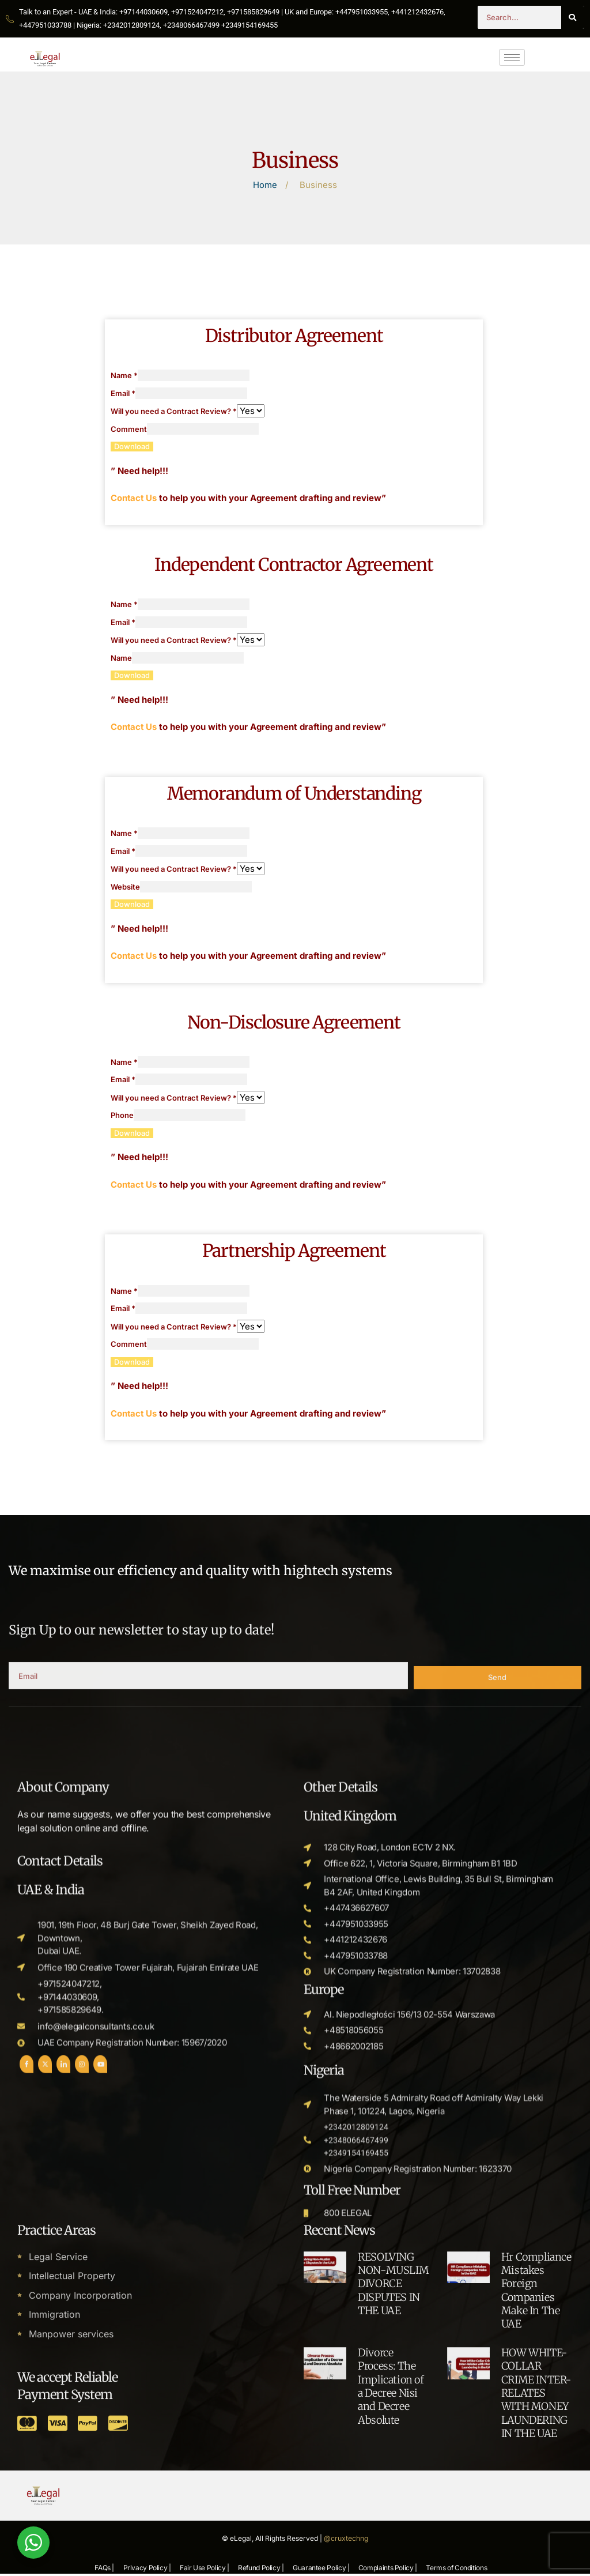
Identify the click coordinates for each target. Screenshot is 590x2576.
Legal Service (58, 2475)
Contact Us (134, 498)
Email (123, 393)
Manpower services (71, 2553)
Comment (129, 429)
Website (125, 887)
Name (124, 376)
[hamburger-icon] (512, 57)
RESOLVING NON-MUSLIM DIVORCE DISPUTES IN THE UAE (393, 2503)
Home (265, 184)
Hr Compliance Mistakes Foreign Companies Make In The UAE (536, 2509)
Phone (122, 1117)
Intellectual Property (72, 2495)
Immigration (54, 2534)
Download (132, 446)
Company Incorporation (80, 2514)
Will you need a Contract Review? (174, 411)
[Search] (572, 17)
